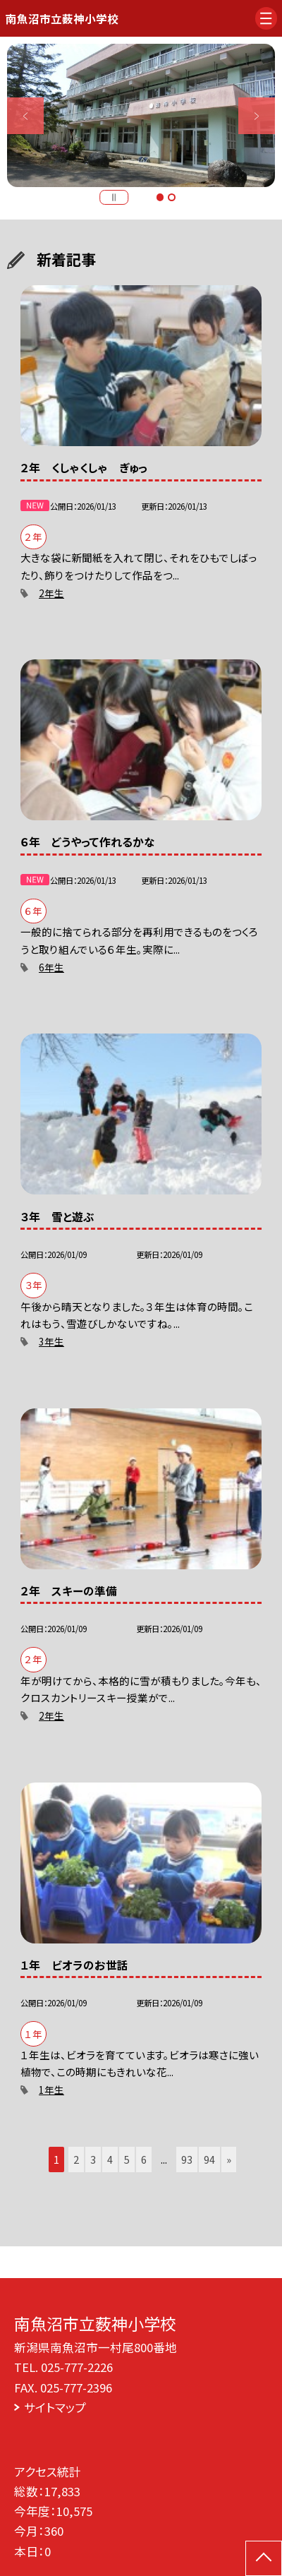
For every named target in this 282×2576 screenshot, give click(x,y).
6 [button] (144, 2159)
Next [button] (256, 115)
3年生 (51, 1341)
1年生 (51, 2090)
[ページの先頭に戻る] (263, 2558)
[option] (141, 115)
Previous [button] (25, 115)
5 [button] (127, 2159)
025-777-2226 (77, 2367)
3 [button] (93, 2159)
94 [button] (209, 2159)
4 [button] (110, 2159)
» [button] (228, 2159)
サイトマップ (55, 2407)
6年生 (51, 967)
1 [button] (160, 196)
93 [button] (186, 2159)
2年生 (51, 593)
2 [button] (171, 196)
